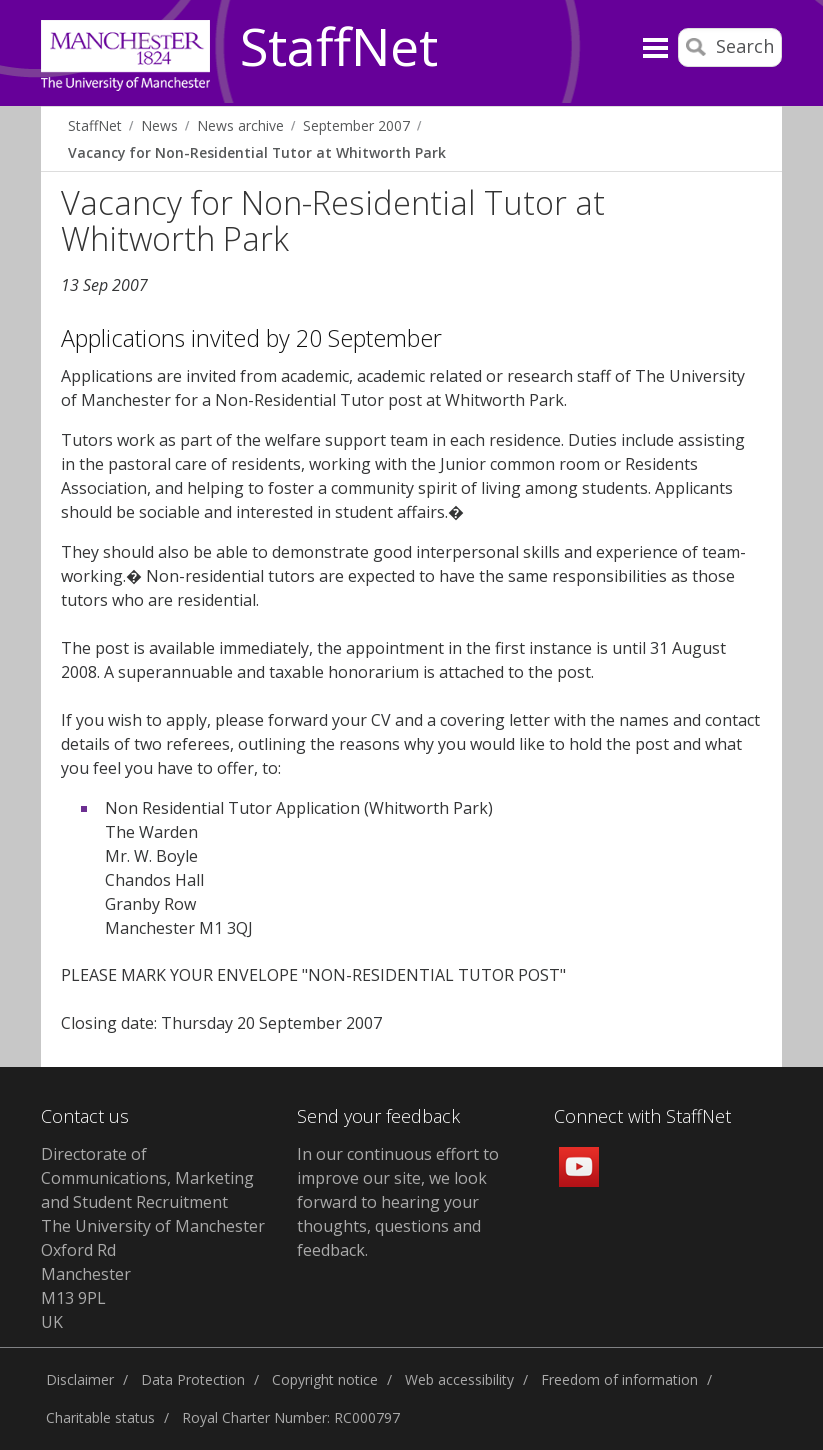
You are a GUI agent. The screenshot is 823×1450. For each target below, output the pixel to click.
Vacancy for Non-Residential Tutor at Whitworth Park (257, 152)
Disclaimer (80, 1379)
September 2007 (356, 125)
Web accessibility (459, 1379)
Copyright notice (325, 1379)
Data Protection (193, 1379)
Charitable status (100, 1417)
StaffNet (339, 48)
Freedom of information (619, 1379)
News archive (240, 125)
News (159, 125)
